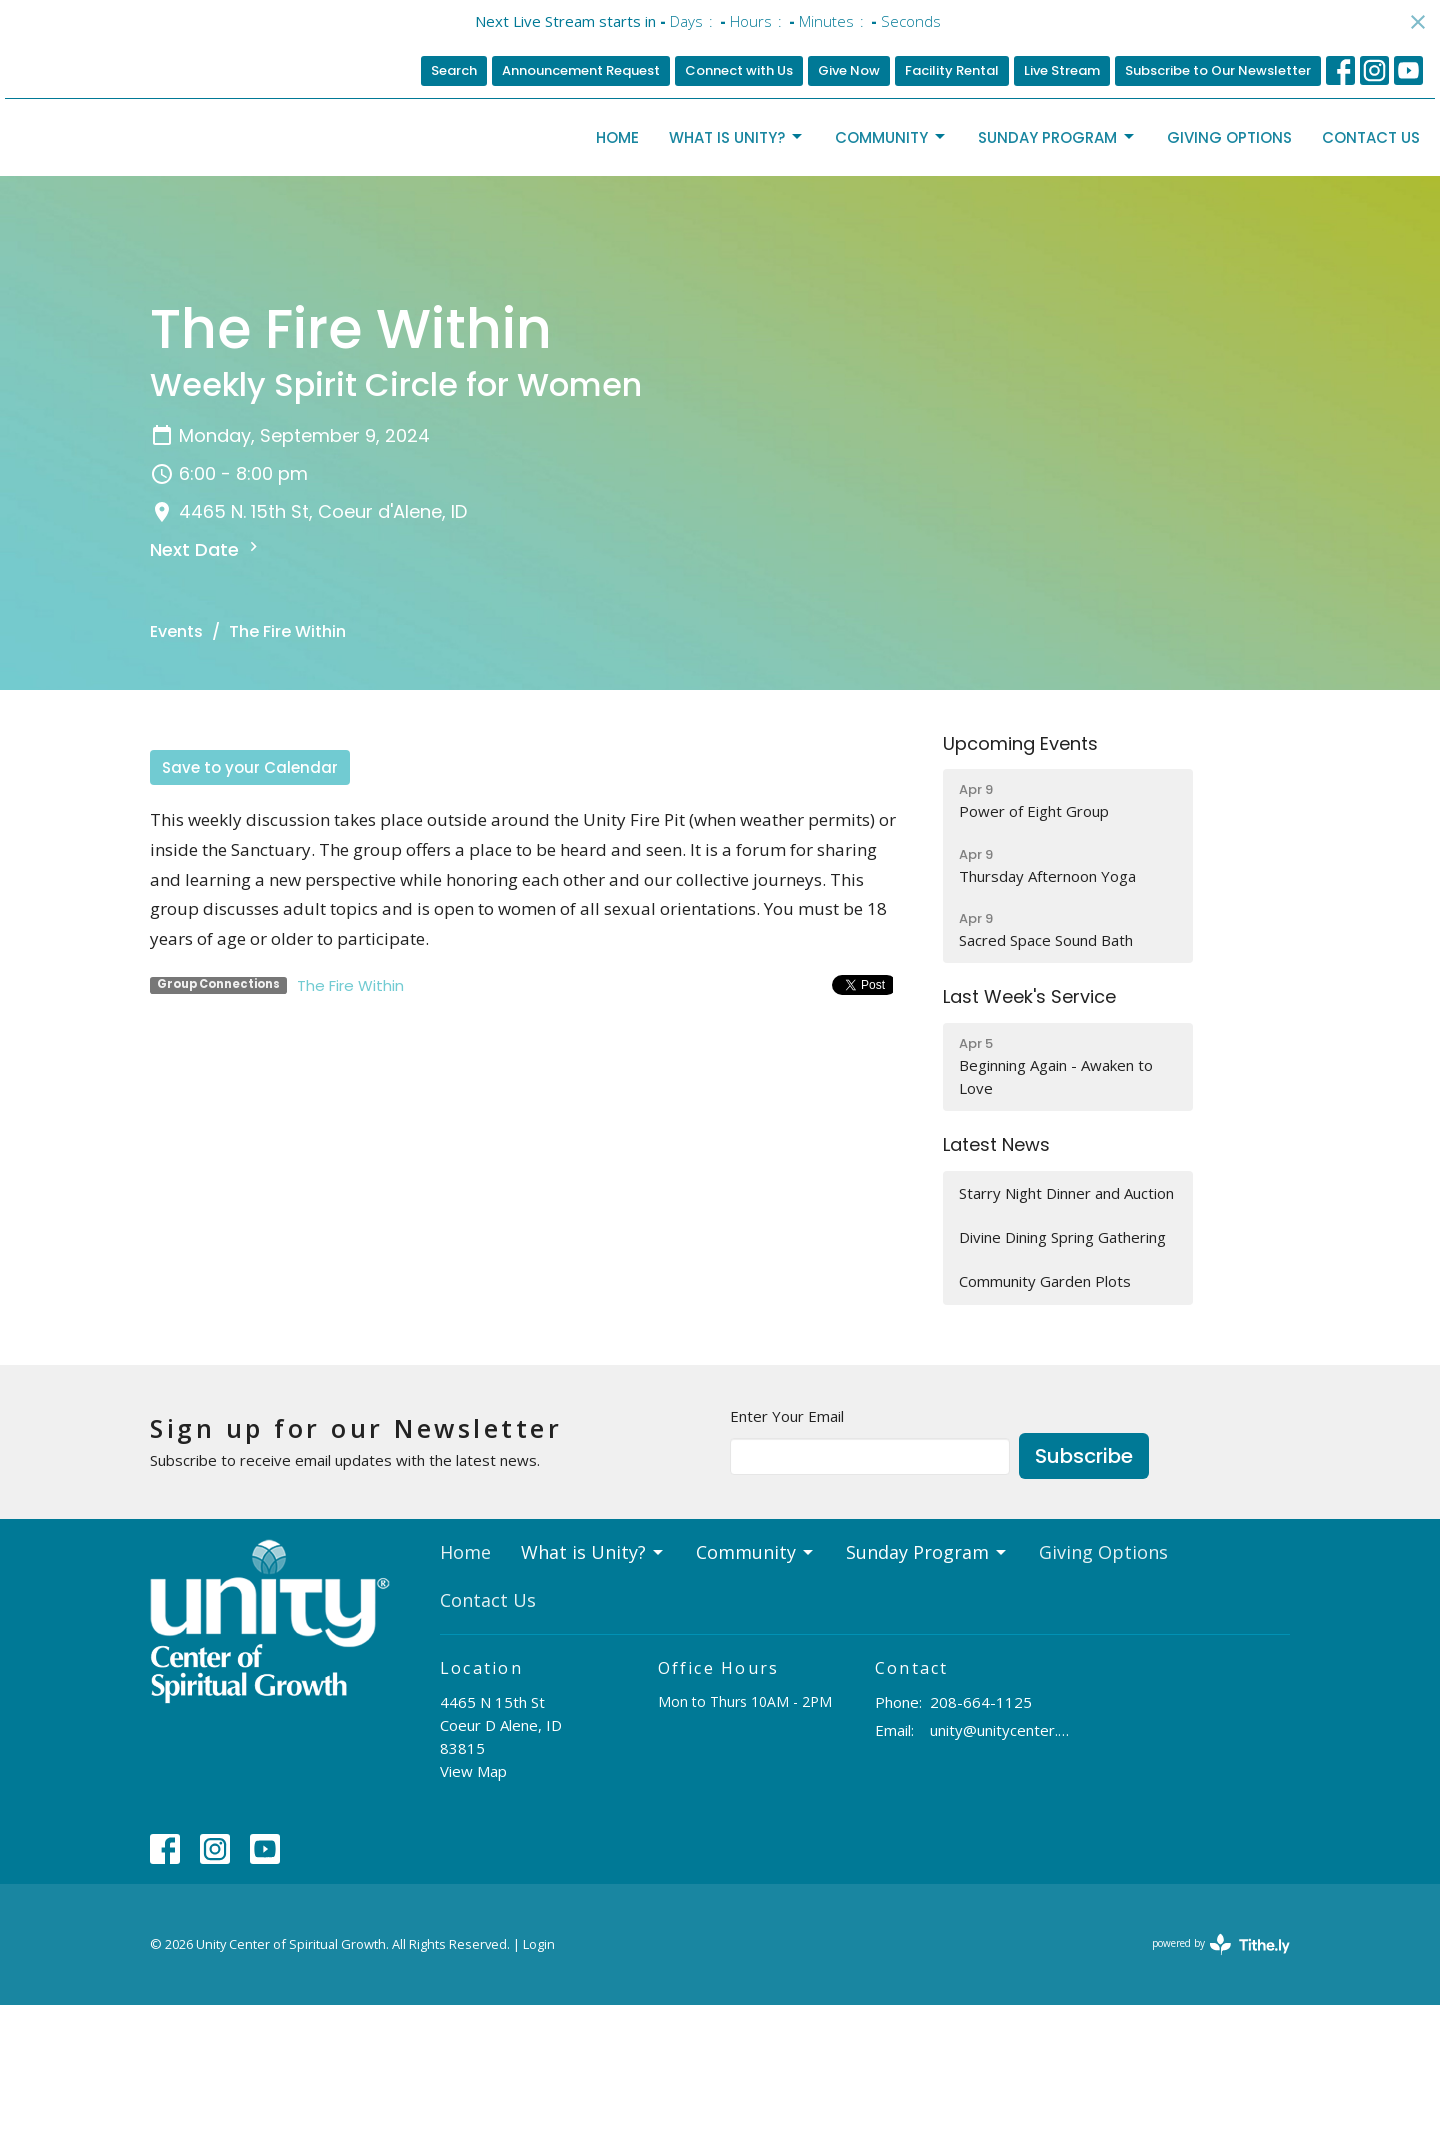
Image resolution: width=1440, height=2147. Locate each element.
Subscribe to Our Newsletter (1218, 70)
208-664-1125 (981, 1844)
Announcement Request (581, 70)
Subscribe (1084, 1599)
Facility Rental (952, 70)
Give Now (849, 70)
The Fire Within (350, 1128)
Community (891, 208)
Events (176, 774)
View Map (473, 1914)
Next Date (206, 691)
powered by (1221, 2086)
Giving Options (1229, 208)
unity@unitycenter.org (1001, 1873)
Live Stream (1062, 70)
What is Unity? (737, 208)
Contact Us (1371, 208)
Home (617, 208)
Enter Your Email (787, 1558)
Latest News (996, 1287)
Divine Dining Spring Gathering (1062, 1380)
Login (539, 2087)
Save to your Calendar (250, 910)
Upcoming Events (1020, 886)
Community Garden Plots (1045, 1424)
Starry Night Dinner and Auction (1066, 1336)
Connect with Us (739, 70)
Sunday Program (1057, 208)
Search (454, 70)
